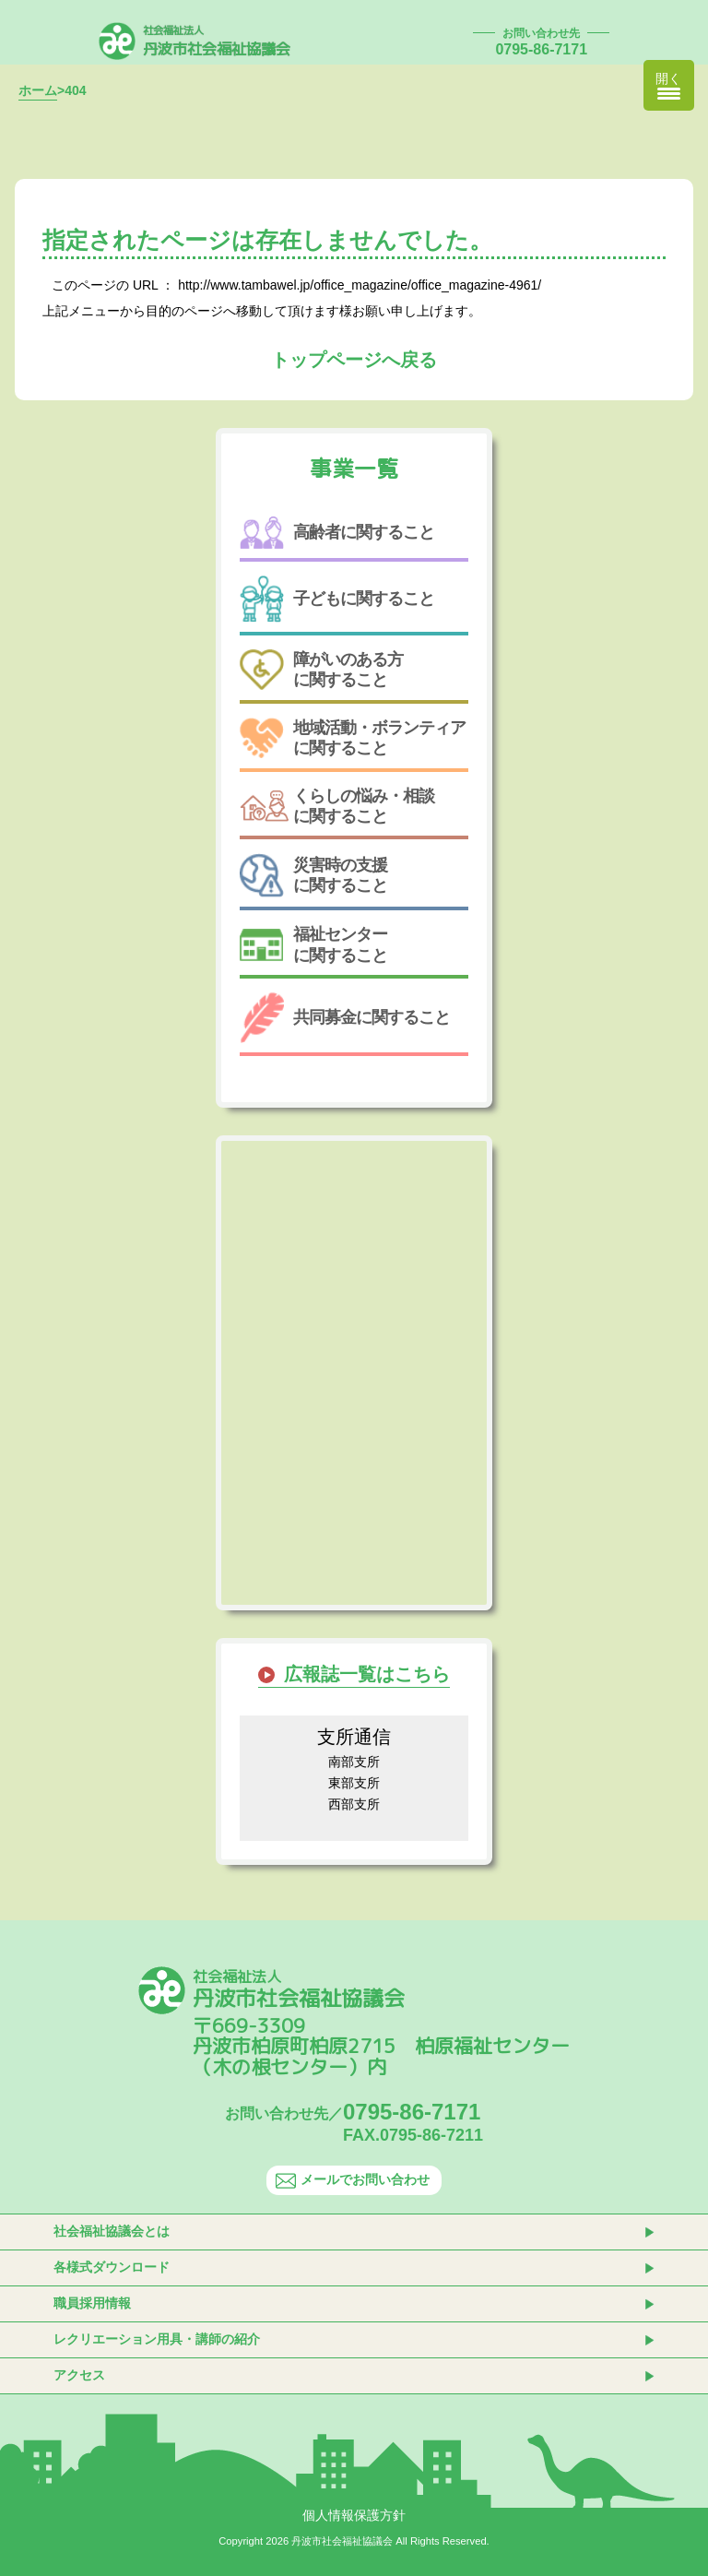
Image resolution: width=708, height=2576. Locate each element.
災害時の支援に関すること (313, 875)
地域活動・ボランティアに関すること (353, 737)
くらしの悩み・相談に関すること (337, 806)
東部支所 (354, 1782)
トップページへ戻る (354, 360)
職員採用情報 (92, 2303)
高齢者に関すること (337, 532)
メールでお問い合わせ (353, 2180)
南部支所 (354, 1761)
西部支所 (354, 1804)
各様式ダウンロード (111, 2267)
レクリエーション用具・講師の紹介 (156, 2339)
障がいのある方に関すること (321, 670)
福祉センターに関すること (313, 944)
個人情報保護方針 (354, 2515)
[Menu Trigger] (668, 85)
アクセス (79, 2375)
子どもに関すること (337, 599)
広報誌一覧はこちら (367, 1674)
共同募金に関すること (345, 1017)
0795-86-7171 (541, 49)
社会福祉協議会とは (111, 2231)
